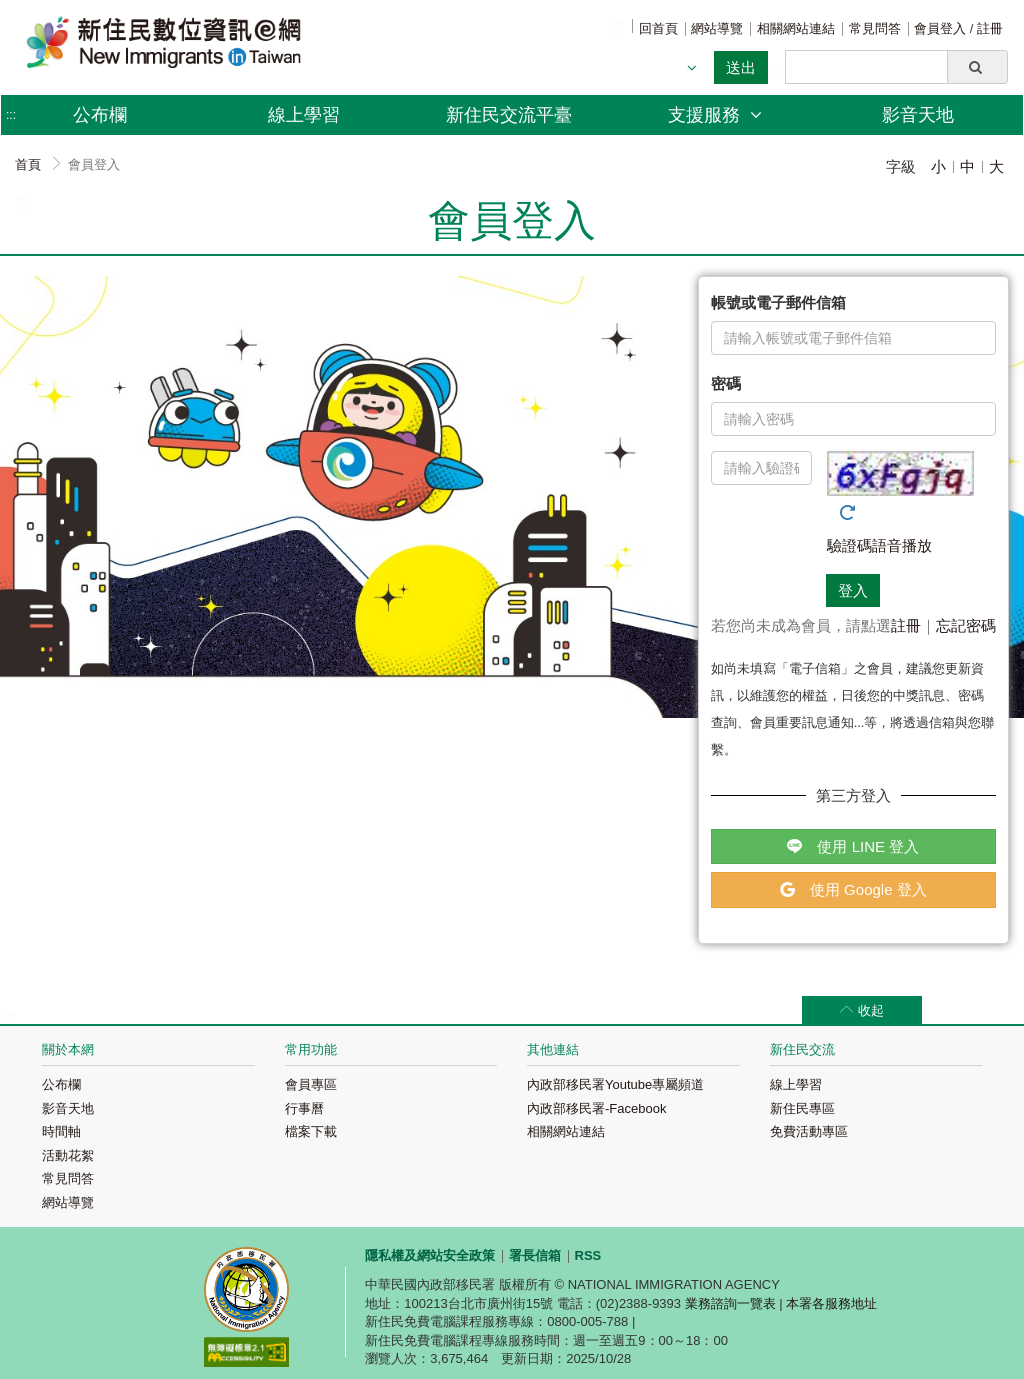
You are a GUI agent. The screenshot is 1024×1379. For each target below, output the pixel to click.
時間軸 (61, 1131)
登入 (853, 590)
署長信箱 (535, 1255)
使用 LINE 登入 (853, 846)
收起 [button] (871, 1010)
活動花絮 (68, 1155)
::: (616, 26)
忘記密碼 (966, 625)
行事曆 (304, 1108)
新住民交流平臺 (509, 115)
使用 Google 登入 (853, 889)
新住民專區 (802, 1108)
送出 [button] (741, 67)
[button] (977, 67)
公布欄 (61, 1084)
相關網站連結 (796, 28)
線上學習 (304, 115)
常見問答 (875, 28)
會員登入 (942, 28)
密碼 (726, 383)
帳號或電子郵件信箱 (778, 302)
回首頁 (658, 28)
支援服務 (715, 115)
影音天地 (918, 115)
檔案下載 (311, 1131)
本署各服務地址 (831, 1303)
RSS (588, 1255)
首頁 (28, 164)
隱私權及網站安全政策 (430, 1255)
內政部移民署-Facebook (596, 1108)
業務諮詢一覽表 (730, 1303)
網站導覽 (717, 28)
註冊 (990, 28)
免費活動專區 (809, 1131)
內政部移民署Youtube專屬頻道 (615, 1084)
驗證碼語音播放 (879, 545)
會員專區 (311, 1084)
